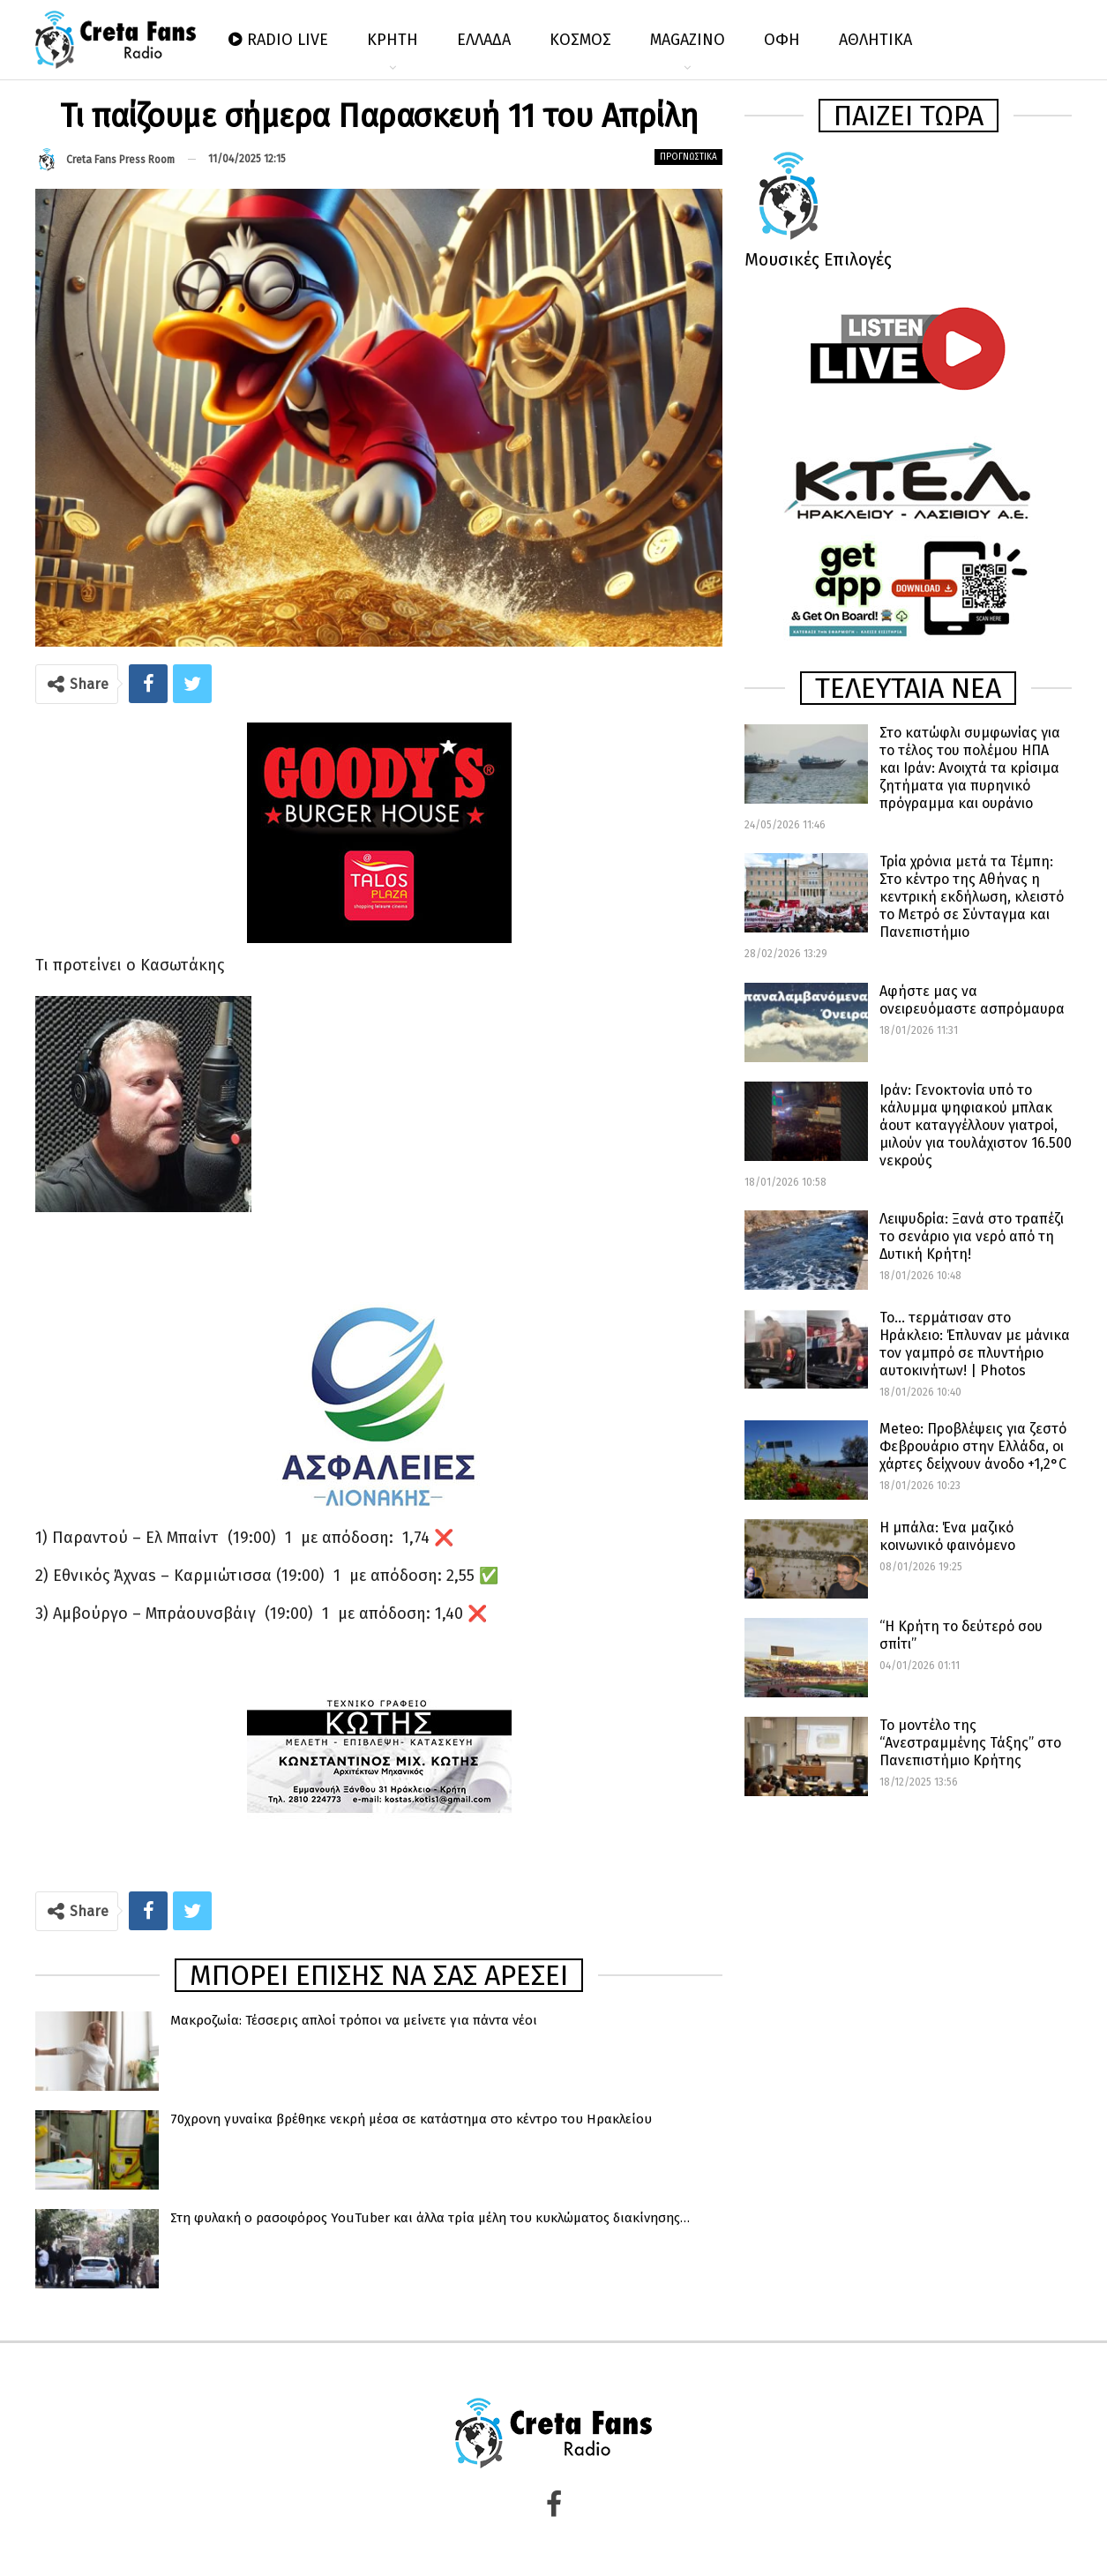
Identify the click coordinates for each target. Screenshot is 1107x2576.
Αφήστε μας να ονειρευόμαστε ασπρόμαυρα (972, 1000)
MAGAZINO (687, 39)
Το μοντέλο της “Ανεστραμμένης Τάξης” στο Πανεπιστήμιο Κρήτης (970, 1743)
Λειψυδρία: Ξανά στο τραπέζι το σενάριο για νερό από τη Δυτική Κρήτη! (971, 1236)
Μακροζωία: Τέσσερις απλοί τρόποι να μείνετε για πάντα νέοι (353, 2020)
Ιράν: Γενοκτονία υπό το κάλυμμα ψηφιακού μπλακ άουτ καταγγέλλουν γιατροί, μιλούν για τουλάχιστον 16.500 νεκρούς (975, 1125)
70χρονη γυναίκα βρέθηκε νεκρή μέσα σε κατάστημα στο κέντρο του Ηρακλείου (411, 2119)
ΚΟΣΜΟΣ (580, 39)
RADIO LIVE (278, 39)
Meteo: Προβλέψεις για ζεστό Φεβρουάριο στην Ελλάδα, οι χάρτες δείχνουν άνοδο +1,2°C (972, 1446)
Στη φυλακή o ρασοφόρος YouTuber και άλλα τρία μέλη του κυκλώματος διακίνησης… (430, 2218)
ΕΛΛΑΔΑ (484, 39)
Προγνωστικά (688, 157)
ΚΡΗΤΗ (392, 39)
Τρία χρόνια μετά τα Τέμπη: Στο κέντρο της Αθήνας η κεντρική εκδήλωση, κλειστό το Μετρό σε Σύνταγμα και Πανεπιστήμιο (971, 896)
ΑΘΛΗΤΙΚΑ (875, 39)
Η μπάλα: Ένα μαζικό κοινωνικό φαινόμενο (947, 1536)
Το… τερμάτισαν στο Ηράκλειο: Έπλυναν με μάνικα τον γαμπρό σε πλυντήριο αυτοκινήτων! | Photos (974, 1344)
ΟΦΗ (782, 39)
